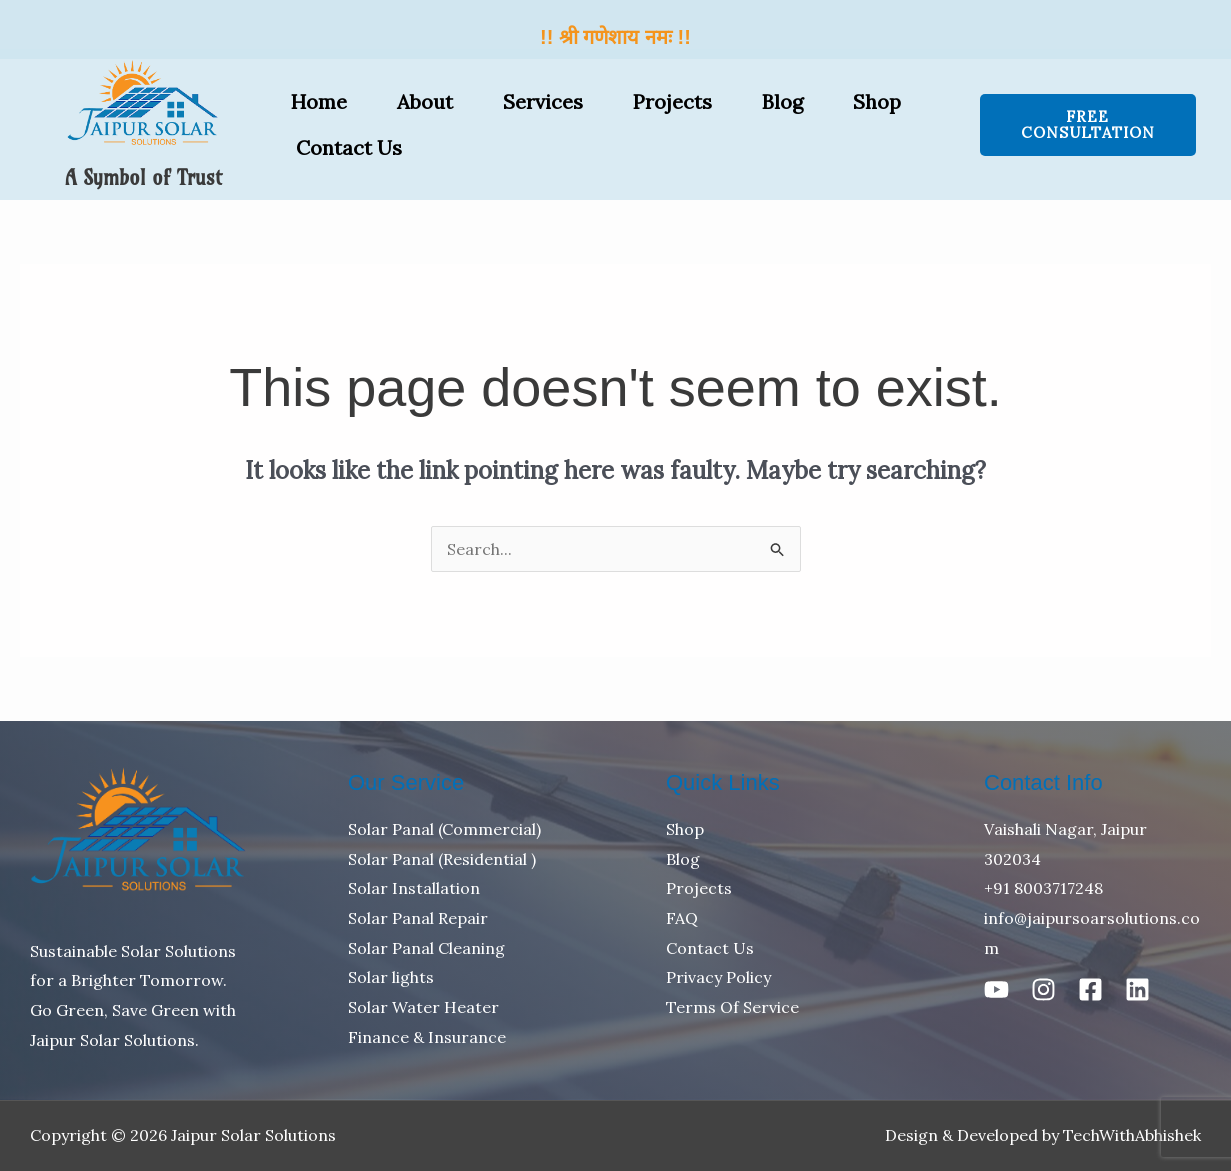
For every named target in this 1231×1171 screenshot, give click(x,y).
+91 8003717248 (1043, 888)
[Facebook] (1090, 989)
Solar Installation (414, 888)
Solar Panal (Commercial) (444, 829)
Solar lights (391, 977)
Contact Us (349, 147)
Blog (782, 101)
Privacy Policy (718, 977)
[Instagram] (1043, 989)
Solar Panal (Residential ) (442, 859)
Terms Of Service (732, 1007)
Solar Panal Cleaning (426, 948)
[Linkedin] (1137, 989)
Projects (672, 101)
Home (319, 101)
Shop (877, 101)
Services (543, 101)
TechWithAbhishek (1132, 1135)
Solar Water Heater (423, 1007)
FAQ (682, 918)
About (425, 101)
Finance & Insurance (427, 1037)
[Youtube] (996, 989)
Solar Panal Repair (418, 918)
